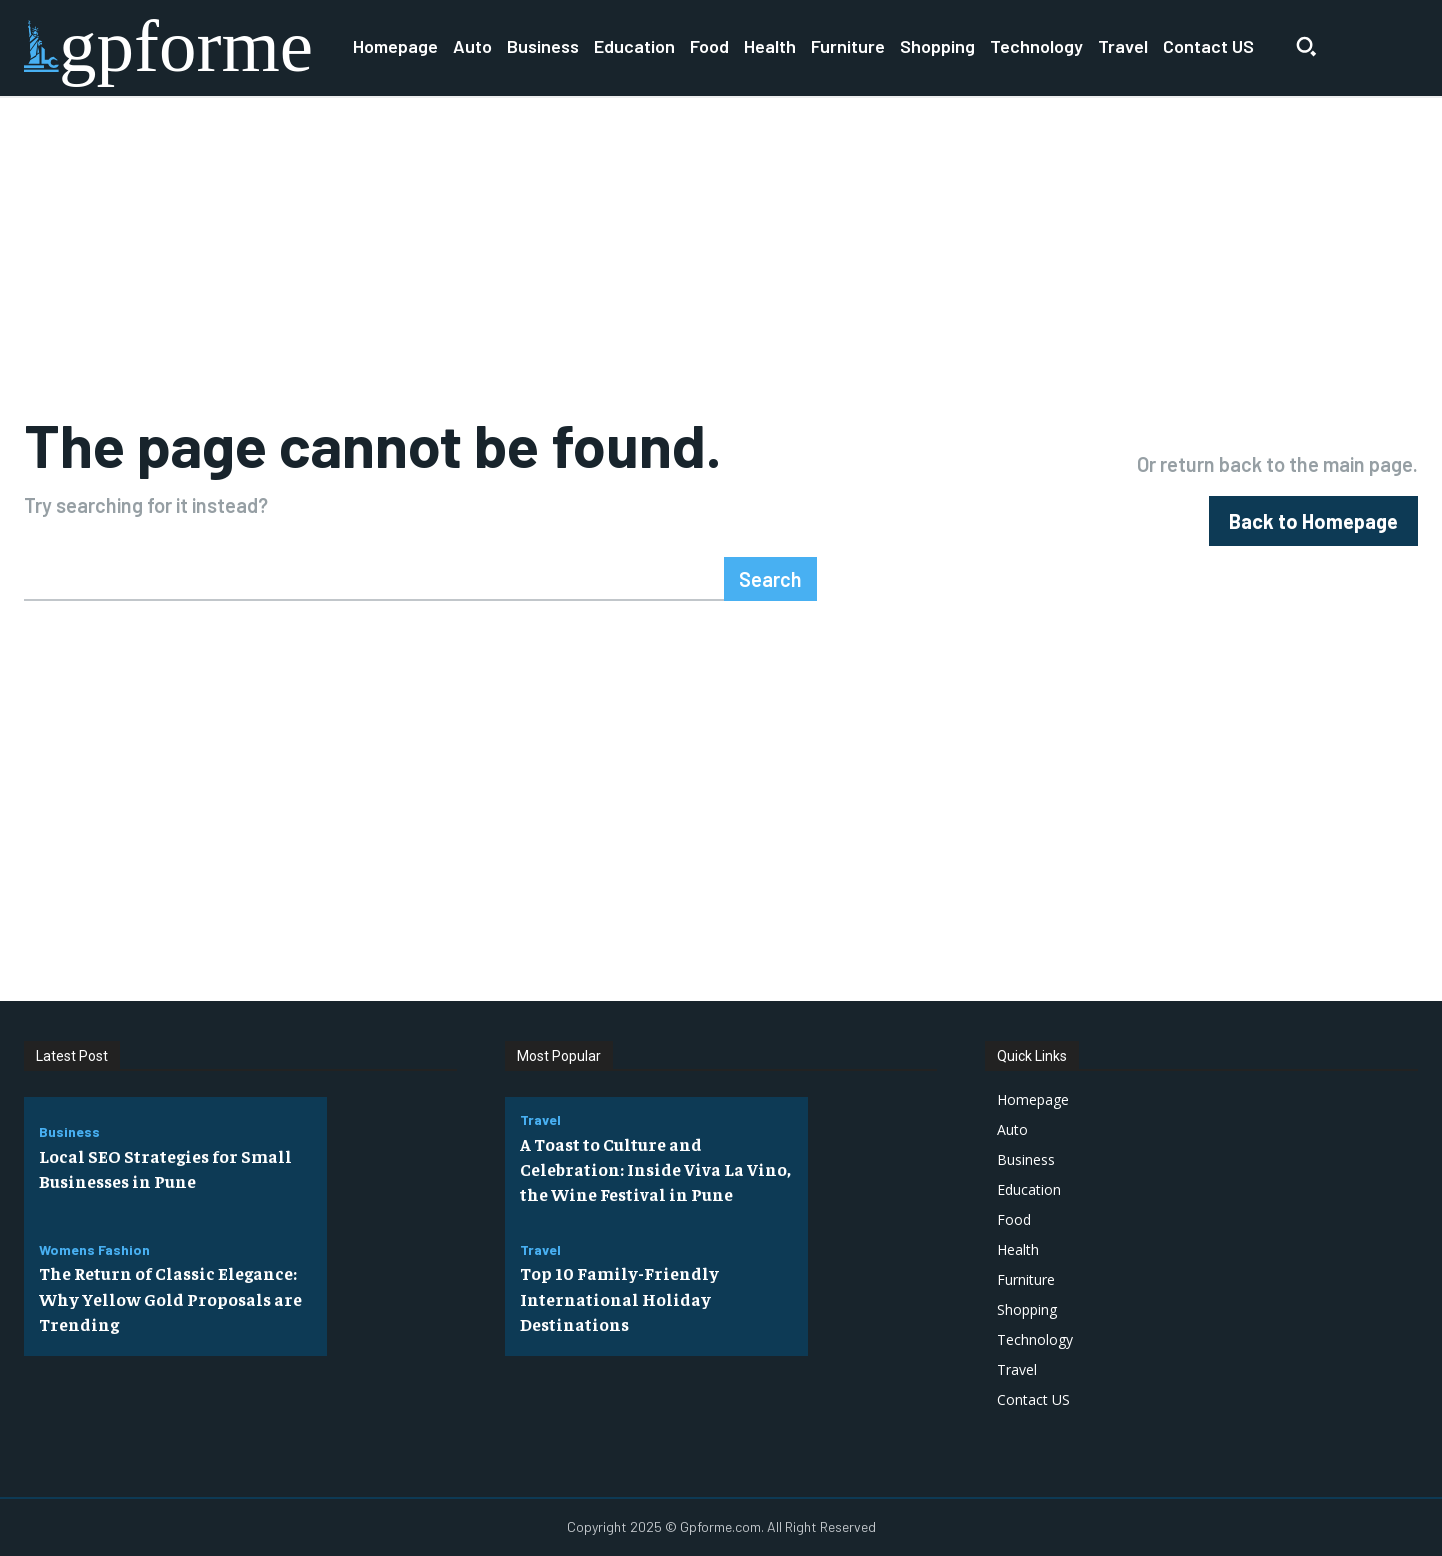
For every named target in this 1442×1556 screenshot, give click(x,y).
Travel (540, 1120)
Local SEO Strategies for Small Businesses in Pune (168, 1168)
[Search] (770, 579)
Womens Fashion (94, 1250)
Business (69, 1132)
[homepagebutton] (1313, 521)
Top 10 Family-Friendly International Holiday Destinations (621, 1297)
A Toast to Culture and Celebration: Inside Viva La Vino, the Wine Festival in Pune (656, 1168)
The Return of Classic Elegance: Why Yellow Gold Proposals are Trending (173, 1297)
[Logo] (168, 46)
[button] (1306, 46)
